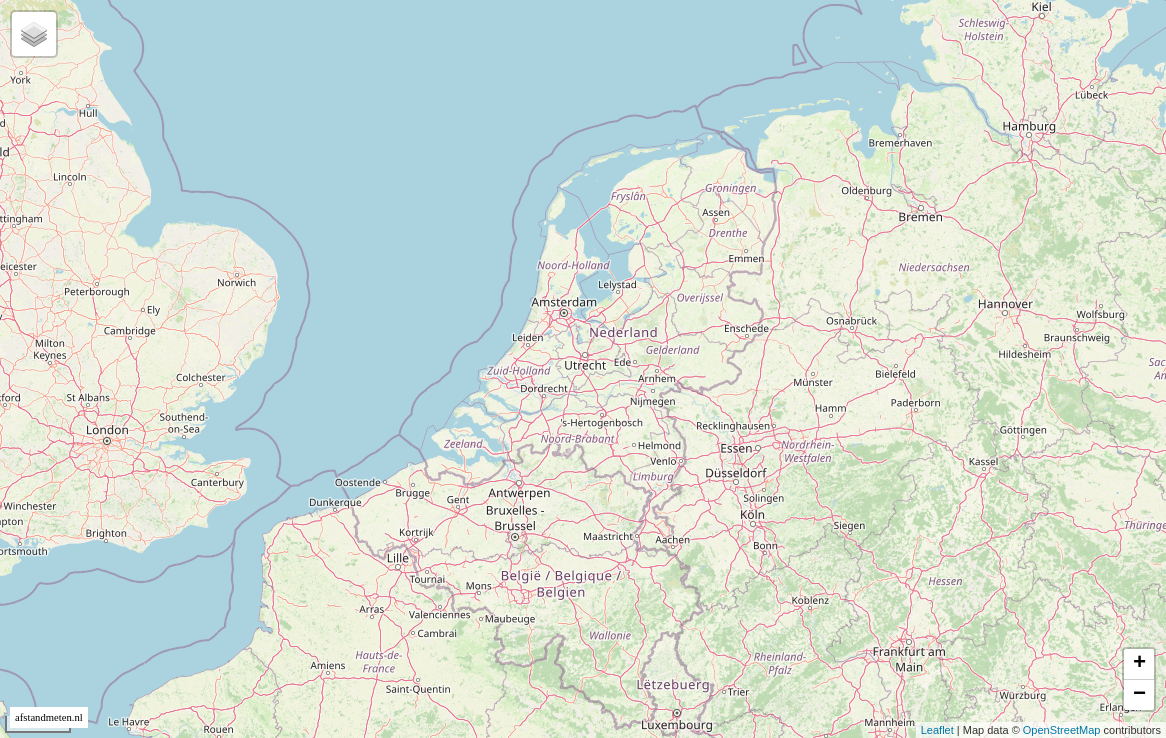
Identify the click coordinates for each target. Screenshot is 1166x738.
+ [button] (1139, 664)
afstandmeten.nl (49, 717)
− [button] (1139, 695)
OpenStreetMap (1062, 730)
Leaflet (937, 730)
